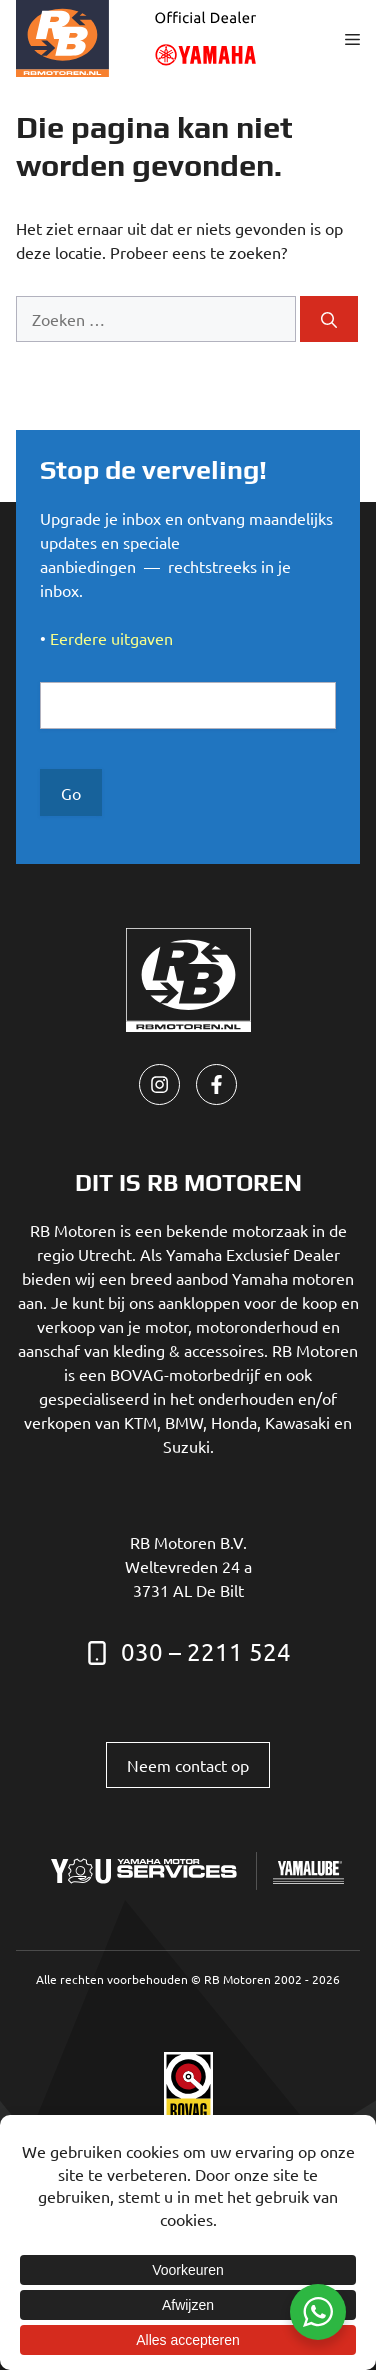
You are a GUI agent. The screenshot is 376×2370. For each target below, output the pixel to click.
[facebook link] (216, 1084)
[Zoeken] (329, 319)
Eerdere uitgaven (111, 638)
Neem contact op (188, 1765)
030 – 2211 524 (206, 1651)
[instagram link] (159, 1084)
